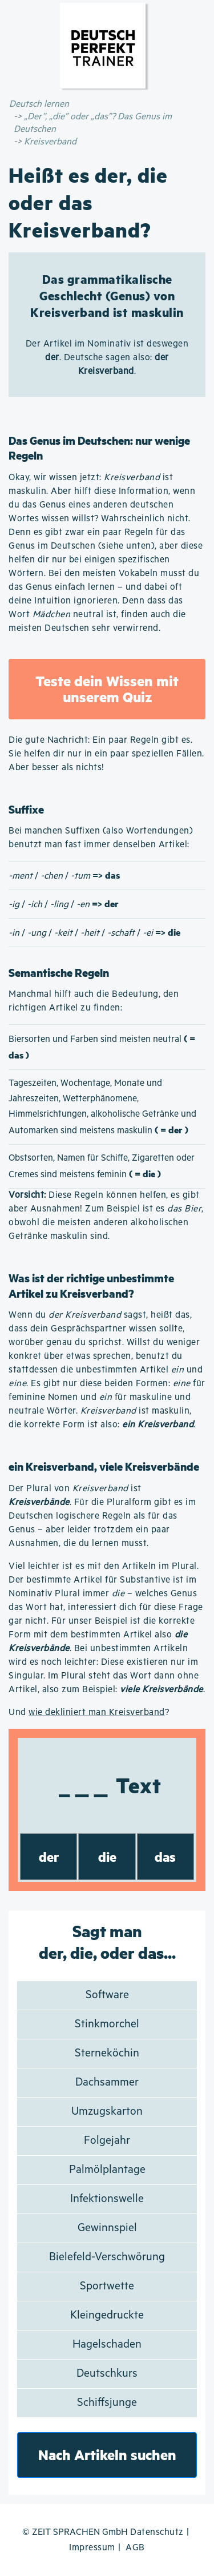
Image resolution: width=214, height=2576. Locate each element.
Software (107, 1995)
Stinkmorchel (107, 2024)
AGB (135, 2547)
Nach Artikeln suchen (107, 2454)
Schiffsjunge (107, 2402)
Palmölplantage (107, 2169)
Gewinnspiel (107, 2228)
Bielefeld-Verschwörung (107, 2257)
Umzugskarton (107, 2111)
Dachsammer (107, 2082)
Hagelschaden (107, 2344)
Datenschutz (157, 2532)
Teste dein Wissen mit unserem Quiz (107, 688)
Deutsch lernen (39, 104)
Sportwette (107, 2286)
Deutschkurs (107, 2373)
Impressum (92, 2547)
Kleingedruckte (107, 2315)
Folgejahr (107, 2140)
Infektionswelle (107, 2198)
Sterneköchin (107, 2053)
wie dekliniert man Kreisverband (97, 1712)
